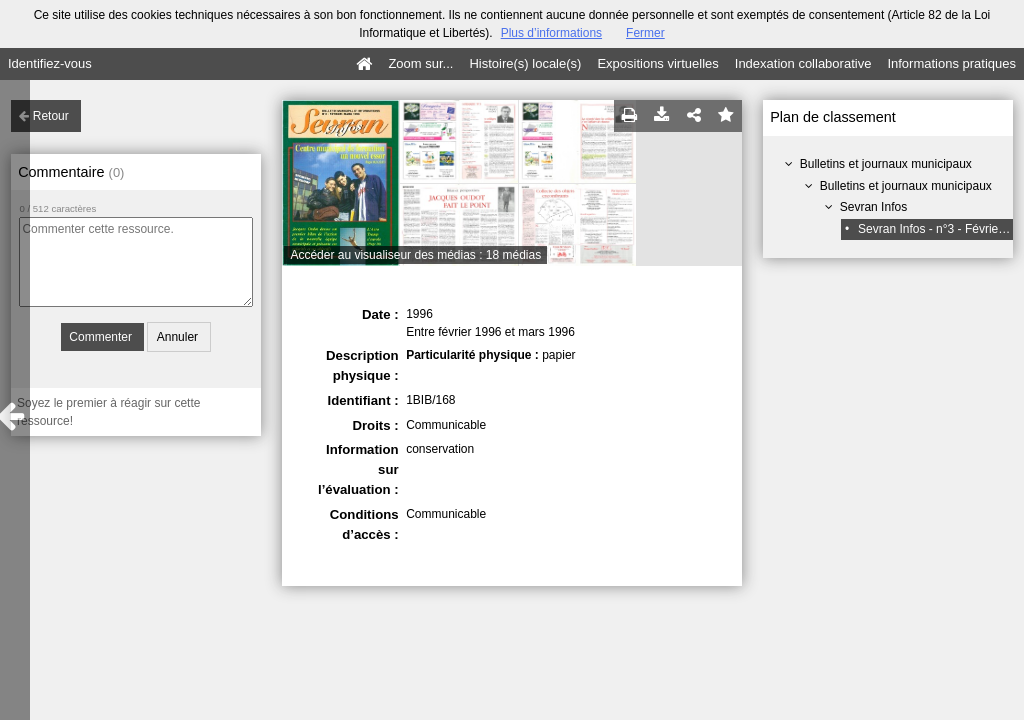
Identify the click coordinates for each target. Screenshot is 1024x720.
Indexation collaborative (803, 63)
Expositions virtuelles (657, 63)
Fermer (645, 33)
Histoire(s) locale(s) (525, 63)
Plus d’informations (551, 33)
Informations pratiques (951, 63)
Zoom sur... (420, 63)
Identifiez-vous (50, 63)
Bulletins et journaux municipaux (886, 164)
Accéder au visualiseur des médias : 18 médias (415, 255)
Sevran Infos (873, 207)
